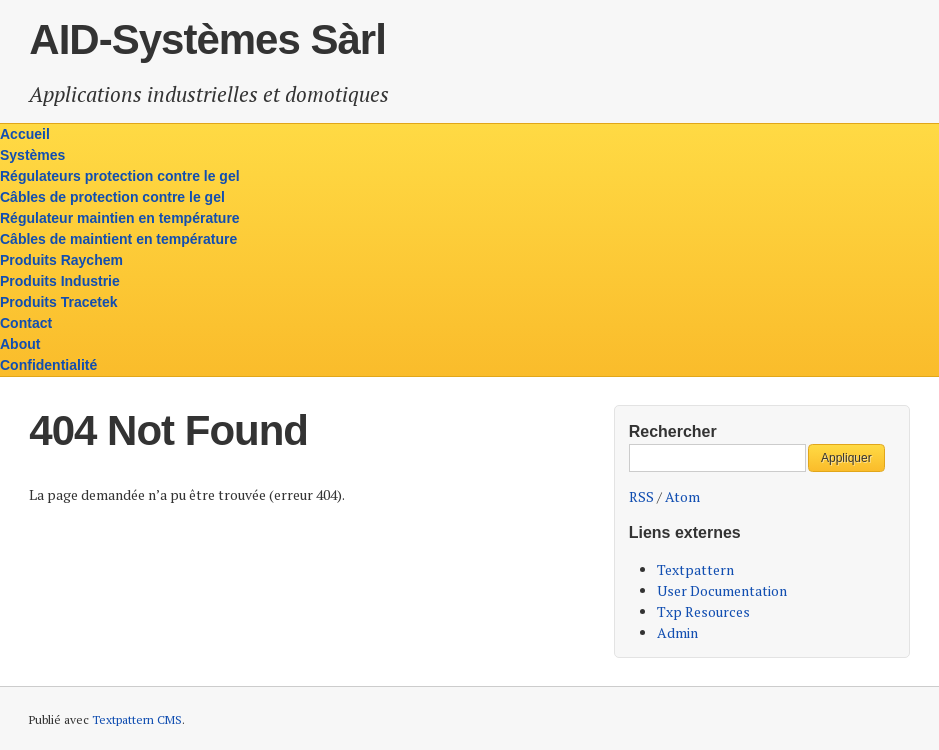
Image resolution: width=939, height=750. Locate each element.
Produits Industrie (60, 281)
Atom (682, 496)
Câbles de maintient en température (118, 239)
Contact (26, 323)
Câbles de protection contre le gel (112, 197)
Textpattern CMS (137, 719)
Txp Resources (703, 611)
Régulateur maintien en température (120, 218)
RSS (641, 496)
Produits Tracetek (59, 302)
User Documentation (722, 590)
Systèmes (32, 155)
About (20, 344)
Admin (677, 632)
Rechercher (673, 431)
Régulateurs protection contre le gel (120, 176)
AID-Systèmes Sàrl (207, 39)
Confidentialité (48, 365)
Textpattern (695, 569)
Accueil (25, 134)
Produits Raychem (61, 260)
